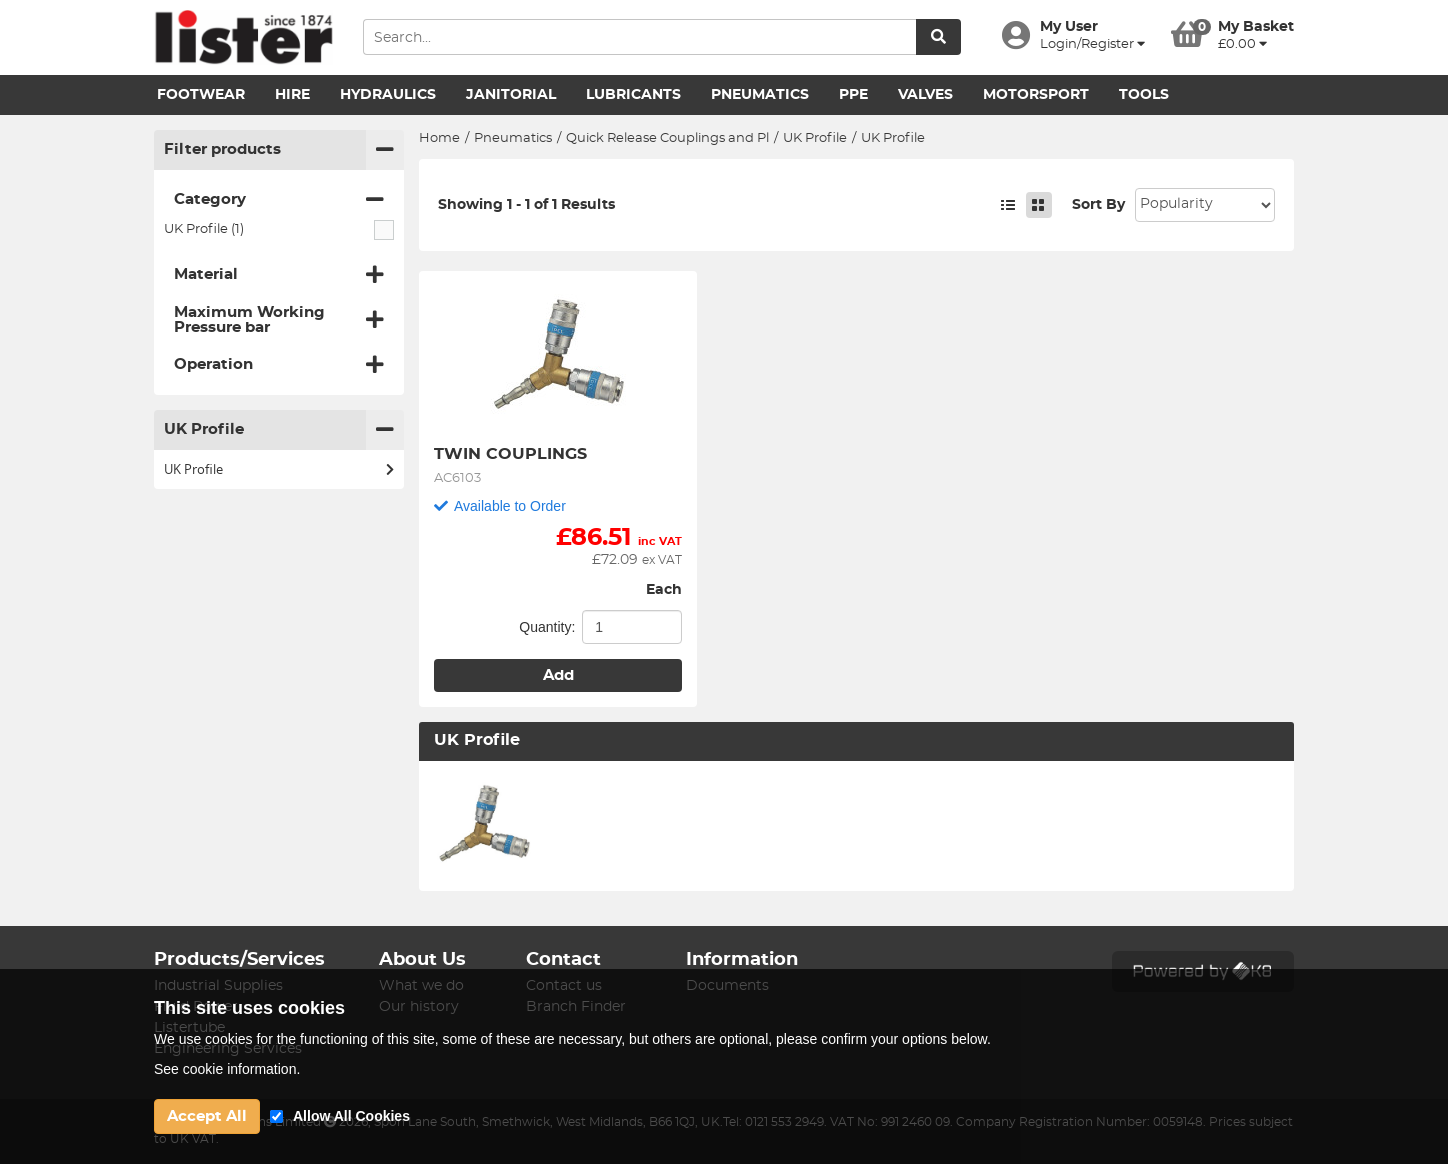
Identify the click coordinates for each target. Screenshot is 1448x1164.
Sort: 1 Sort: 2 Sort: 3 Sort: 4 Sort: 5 (1205, 205)
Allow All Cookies (351, 1116)
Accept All (207, 1116)
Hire (292, 95)
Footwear (201, 95)
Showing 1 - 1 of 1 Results (526, 205)
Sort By (1098, 205)
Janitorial (511, 95)
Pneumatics (760, 95)
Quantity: (547, 627)
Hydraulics (388, 95)
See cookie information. (227, 1069)
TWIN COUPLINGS (510, 454)
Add (558, 675)
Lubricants (633, 95)
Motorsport (1036, 95)
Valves (925, 95)
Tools (1144, 95)
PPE (853, 95)
